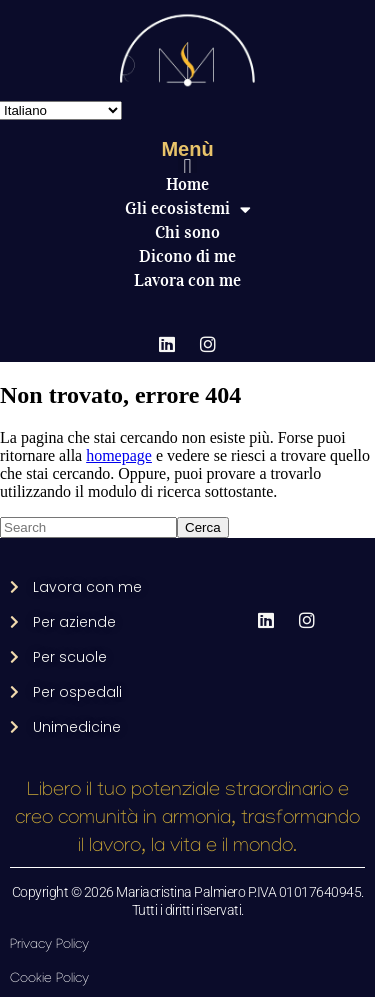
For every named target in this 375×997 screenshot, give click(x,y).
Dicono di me (187, 256)
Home (187, 184)
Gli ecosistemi (188, 209)
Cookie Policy (49, 979)
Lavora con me (187, 280)
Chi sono (187, 232)
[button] (187, 166)
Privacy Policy (49, 945)
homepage (119, 455)
